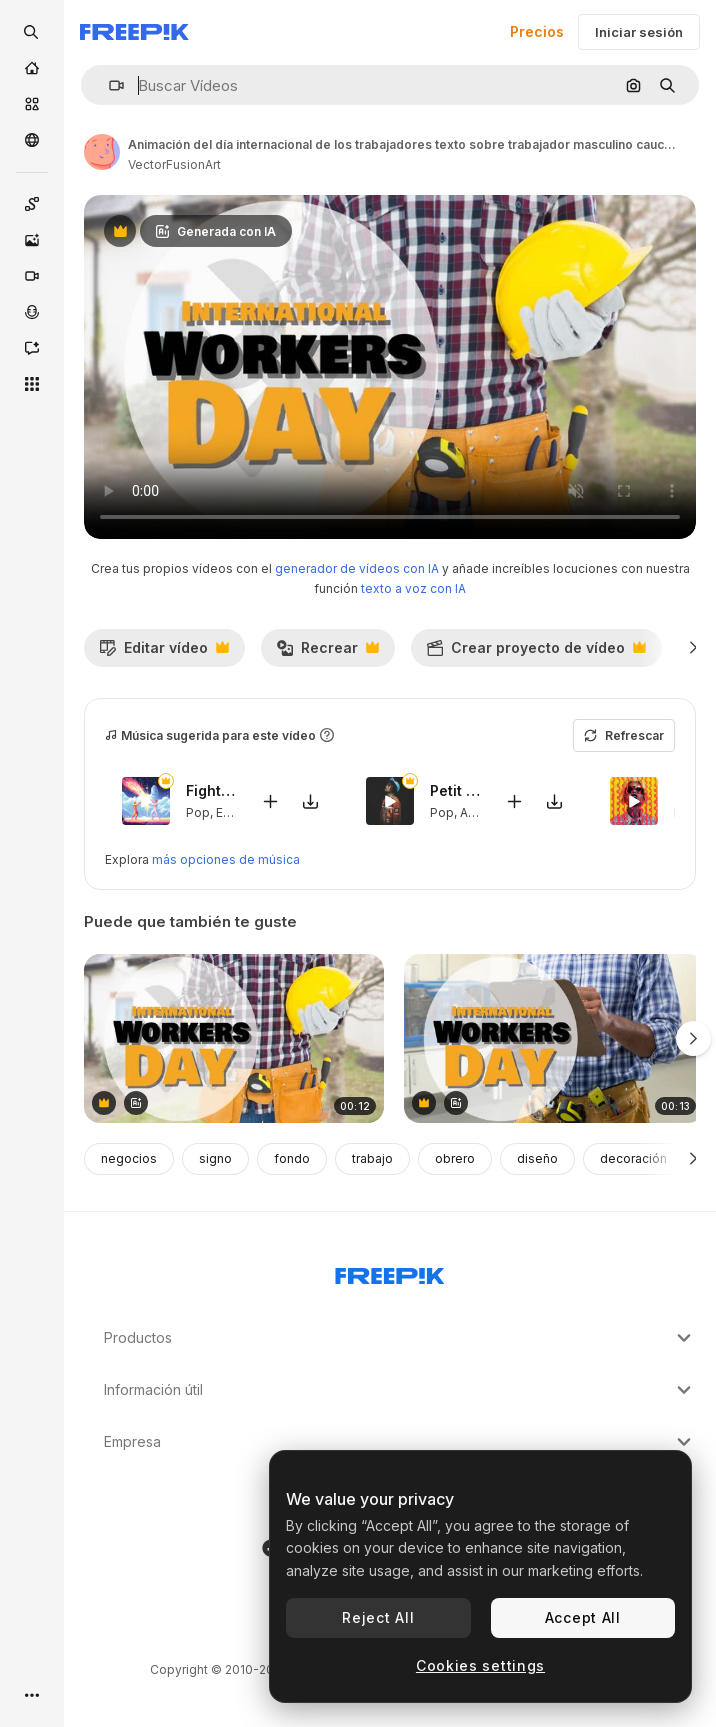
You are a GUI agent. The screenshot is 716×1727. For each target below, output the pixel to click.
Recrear (327, 653)
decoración (633, 1158)
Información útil (400, 1390)
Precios (537, 31)
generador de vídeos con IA (357, 568)
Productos (400, 1338)
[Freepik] (134, 32)
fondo (292, 1158)
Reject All (378, 1617)
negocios (129, 1158)
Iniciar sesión (639, 32)
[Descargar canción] (310, 800)
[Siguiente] (693, 648)
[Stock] (32, 104)
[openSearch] (32, 32)
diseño (537, 1158)
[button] (108, 85)
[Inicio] (32, 68)
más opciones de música (226, 859)
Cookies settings (480, 1665)
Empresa (400, 1442)
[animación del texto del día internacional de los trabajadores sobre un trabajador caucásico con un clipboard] (554, 1038)
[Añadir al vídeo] (270, 800)
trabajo (372, 1158)
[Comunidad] (32, 140)
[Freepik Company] (390, 1272)
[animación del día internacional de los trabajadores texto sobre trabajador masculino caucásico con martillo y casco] (234, 1038)
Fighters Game (211, 790)
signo (215, 1158)
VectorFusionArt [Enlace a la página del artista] (174, 164)
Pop (198, 811)
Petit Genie (455, 790)
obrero (455, 1158)
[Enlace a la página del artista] (102, 152)
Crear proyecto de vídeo (536, 653)
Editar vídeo (164, 653)
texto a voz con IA (413, 588)
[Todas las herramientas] (32, 384)
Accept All (583, 1617)
